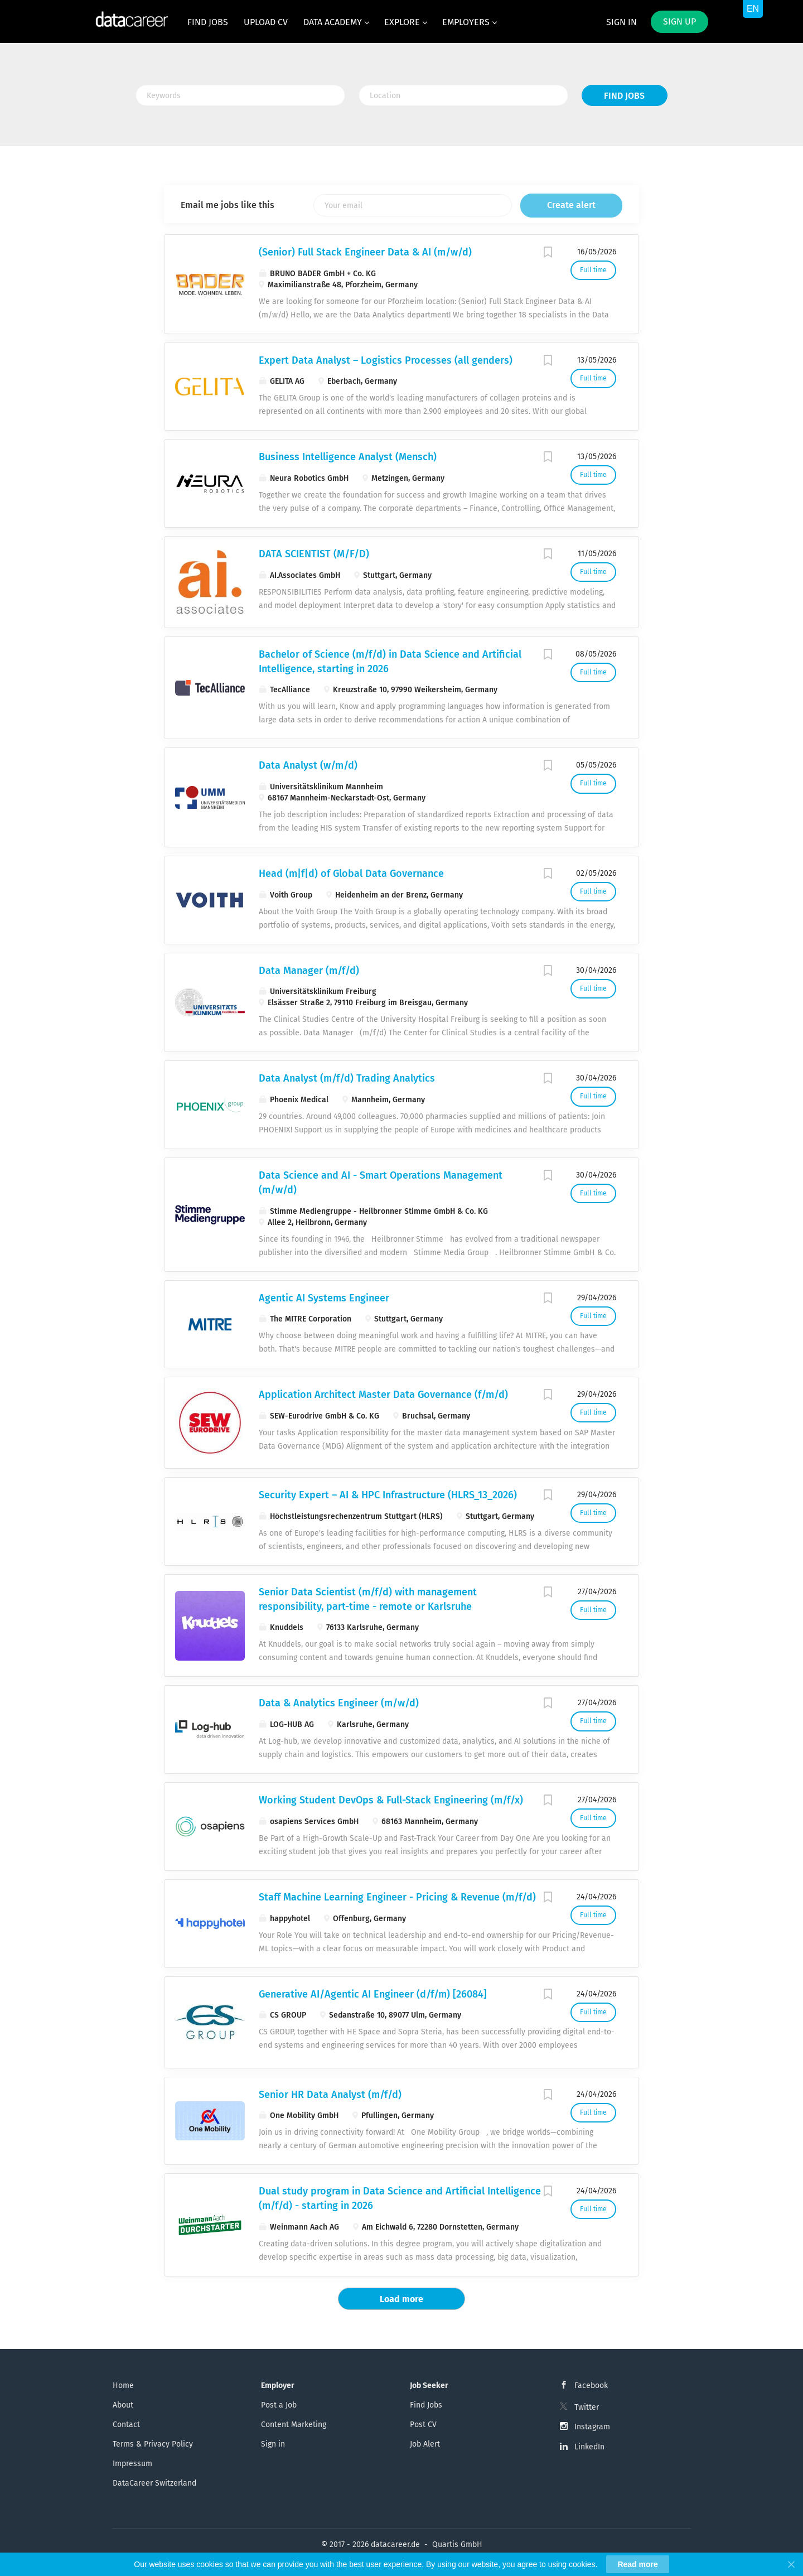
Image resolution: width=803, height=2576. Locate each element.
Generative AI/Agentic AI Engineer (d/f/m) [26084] (373, 1994)
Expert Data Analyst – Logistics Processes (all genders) (385, 360)
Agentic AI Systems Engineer (324, 1298)
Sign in (621, 22)
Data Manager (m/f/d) (309, 970)
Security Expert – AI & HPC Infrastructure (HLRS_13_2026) (388, 1495)
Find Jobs (624, 95)
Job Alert (425, 2444)
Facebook (591, 2385)
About (123, 2405)
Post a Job (279, 2405)
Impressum (132, 2463)
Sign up (679, 21)
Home (123, 2385)
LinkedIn (589, 2447)
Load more (401, 2299)
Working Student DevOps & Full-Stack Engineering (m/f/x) (391, 1800)
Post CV (423, 2424)
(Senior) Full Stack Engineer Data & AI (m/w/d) (365, 252)
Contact (126, 2424)
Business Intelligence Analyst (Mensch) (348, 457)
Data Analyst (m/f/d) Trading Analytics (347, 1078)
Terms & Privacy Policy (153, 2444)
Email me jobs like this (227, 205)
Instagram (592, 2427)
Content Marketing (293, 2424)
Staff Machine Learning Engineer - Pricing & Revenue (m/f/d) (397, 1897)
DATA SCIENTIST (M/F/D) (314, 554)
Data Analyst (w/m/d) (308, 765)
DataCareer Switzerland (154, 2483)
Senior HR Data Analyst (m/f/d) (330, 2094)
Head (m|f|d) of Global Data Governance (351, 873)
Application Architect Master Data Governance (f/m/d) (383, 1394)
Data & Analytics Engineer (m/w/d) (339, 1703)
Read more (637, 2564)
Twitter (586, 2407)
